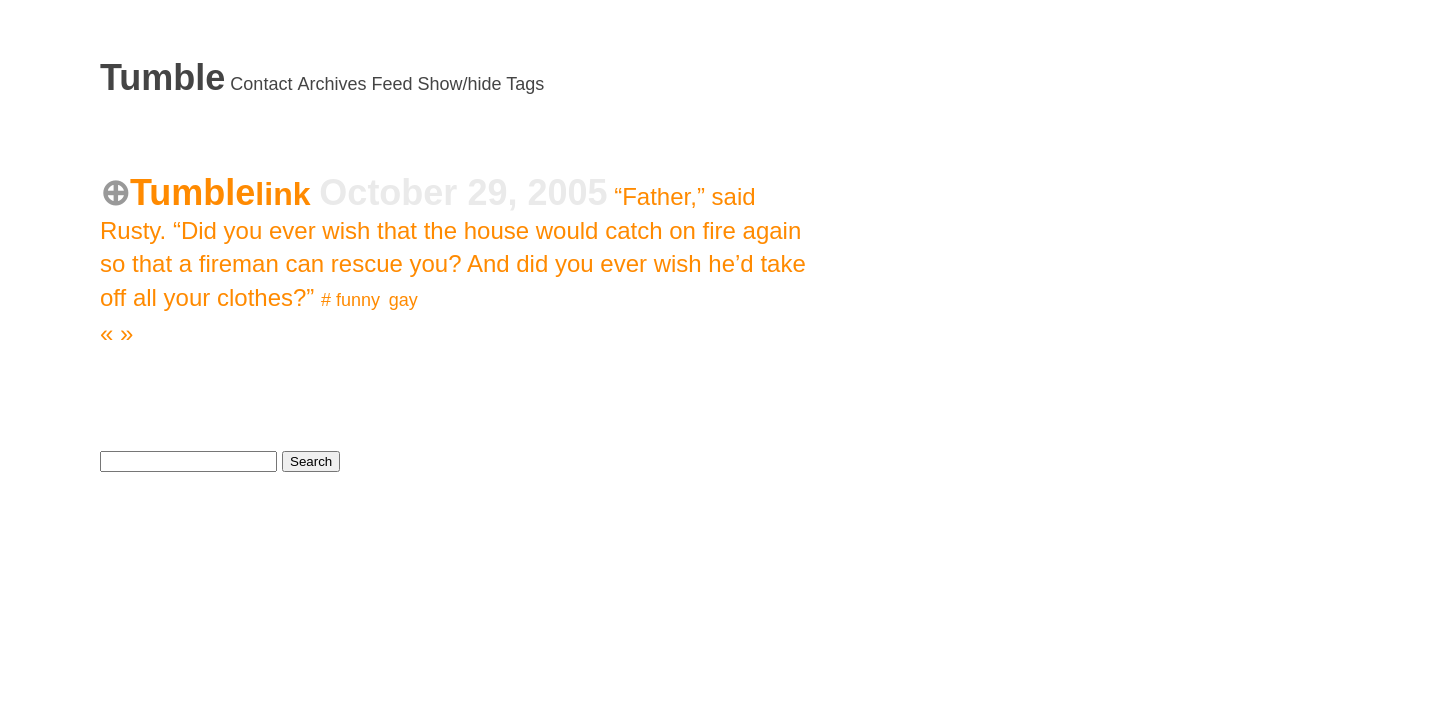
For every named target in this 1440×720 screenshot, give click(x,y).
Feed (391, 84)
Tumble (162, 77)
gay (403, 300)
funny (357, 300)
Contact (261, 84)
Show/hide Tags (481, 84)
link (287, 194)
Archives (331, 84)
